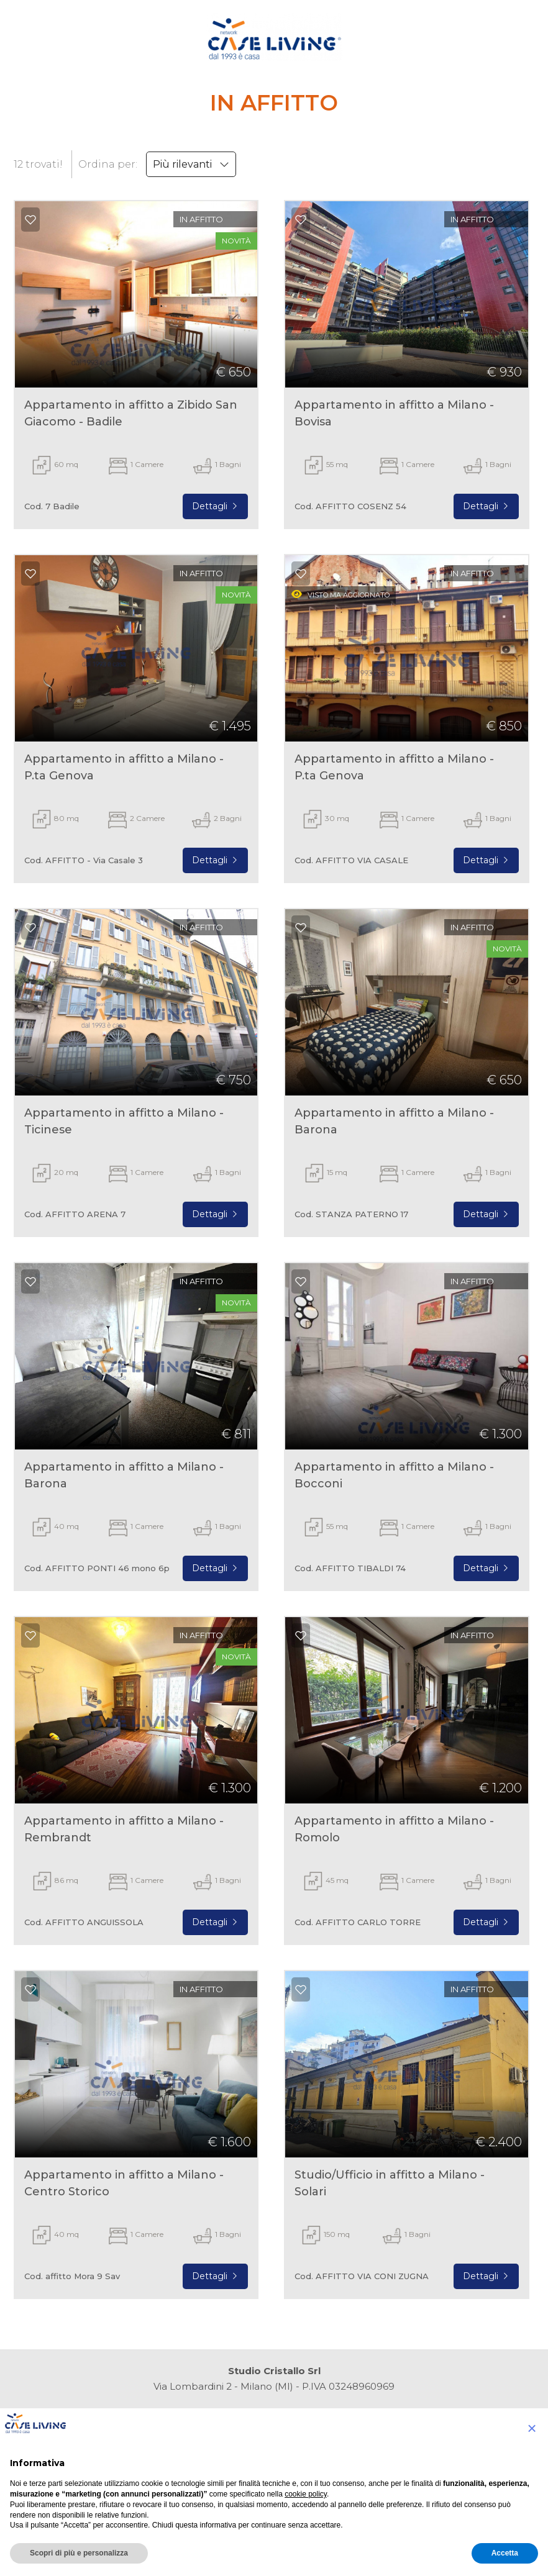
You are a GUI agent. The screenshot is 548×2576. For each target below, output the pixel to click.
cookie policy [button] (306, 2494)
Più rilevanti (191, 164)
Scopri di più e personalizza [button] (79, 2553)
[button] (532, 2428)
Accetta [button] (504, 2553)
